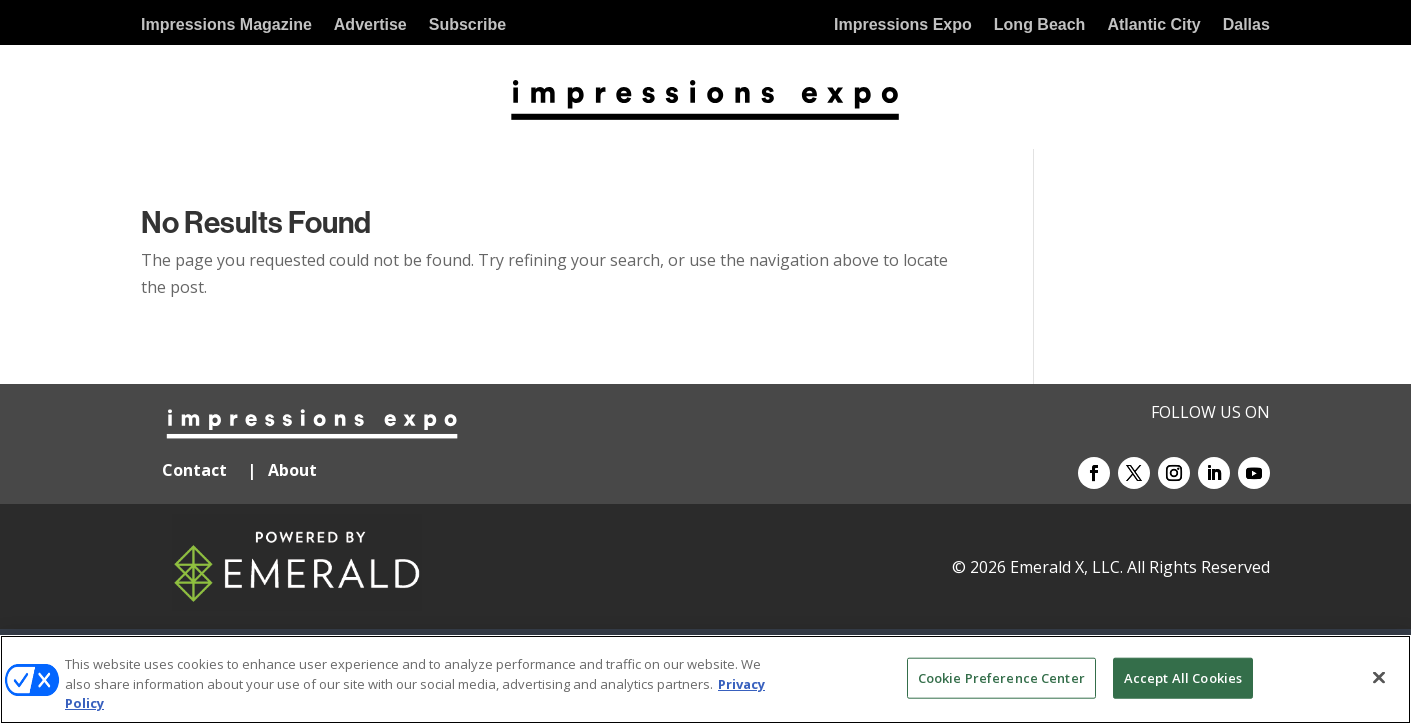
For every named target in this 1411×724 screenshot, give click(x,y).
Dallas (1246, 25)
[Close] (1379, 677)
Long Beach (1040, 25)
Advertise (370, 25)
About (294, 470)
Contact (194, 470)
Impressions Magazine (226, 25)
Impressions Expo (903, 25)
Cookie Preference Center (1001, 677)
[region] (705, 679)
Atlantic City (1153, 25)
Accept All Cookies (1183, 677)
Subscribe (467, 25)
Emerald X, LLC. (1066, 567)
